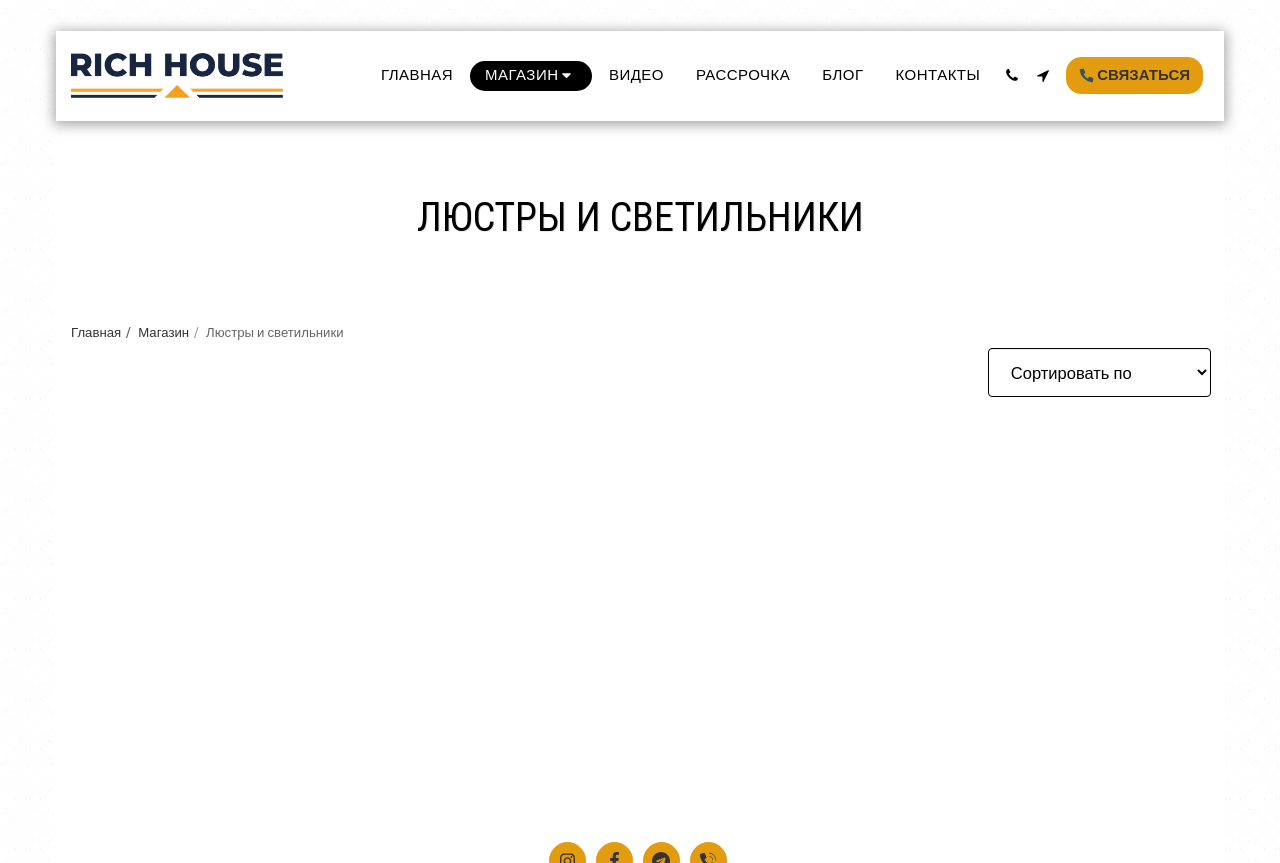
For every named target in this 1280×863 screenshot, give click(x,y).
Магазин (163, 332)
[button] (1011, 75)
